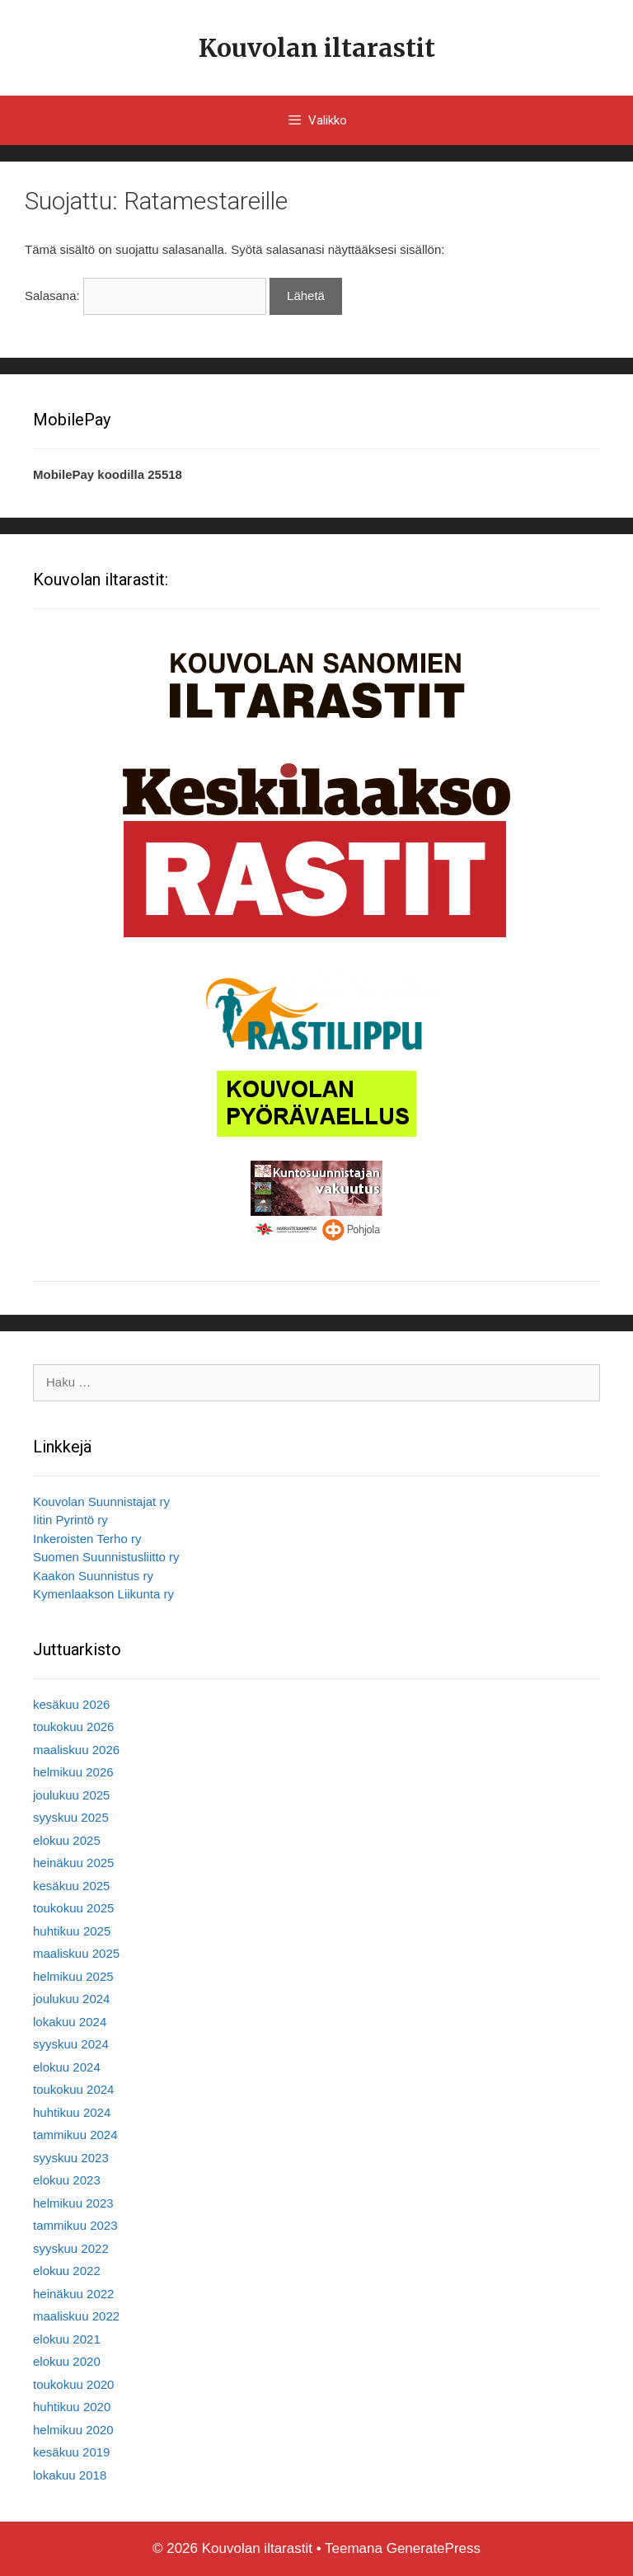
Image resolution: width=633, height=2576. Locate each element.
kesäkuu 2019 (71, 2452)
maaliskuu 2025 (76, 1953)
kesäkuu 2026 (71, 1704)
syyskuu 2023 (71, 2158)
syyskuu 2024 (71, 2044)
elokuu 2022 (67, 2271)
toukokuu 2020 (73, 2384)
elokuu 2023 (67, 2180)
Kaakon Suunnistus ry (93, 1576)
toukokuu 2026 (73, 1727)
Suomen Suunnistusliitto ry (106, 1557)
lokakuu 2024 (69, 2022)
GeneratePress (434, 2548)
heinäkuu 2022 (73, 2294)
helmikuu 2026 (73, 1772)
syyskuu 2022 (71, 2248)
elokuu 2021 (67, 2339)
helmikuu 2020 (73, 2430)
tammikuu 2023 (75, 2225)
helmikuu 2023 (73, 2203)
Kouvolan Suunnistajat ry (101, 1501)
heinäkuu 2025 (73, 1863)
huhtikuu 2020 (71, 2407)
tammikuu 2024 (75, 2135)
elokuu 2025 (67, 1840)
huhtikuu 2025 (71, 1931)
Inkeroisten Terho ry (87, 1539)
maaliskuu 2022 (76, 2316)
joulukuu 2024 (71, 1999)
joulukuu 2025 (71, 1795)
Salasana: (145, 296)
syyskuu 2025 (71, 1817)
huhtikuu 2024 (71, 2112)
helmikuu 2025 (73, 1976)
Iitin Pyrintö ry (70, 1520)
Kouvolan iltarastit (317, 47)
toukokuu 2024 (73, 2089)
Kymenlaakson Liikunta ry (103, 1594)
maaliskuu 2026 (76, 1750)
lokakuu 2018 (69, 2475)
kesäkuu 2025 (71, 1886)
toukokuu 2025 (73, 1908)
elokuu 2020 (67, 2361)
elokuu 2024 (67, 2067)
